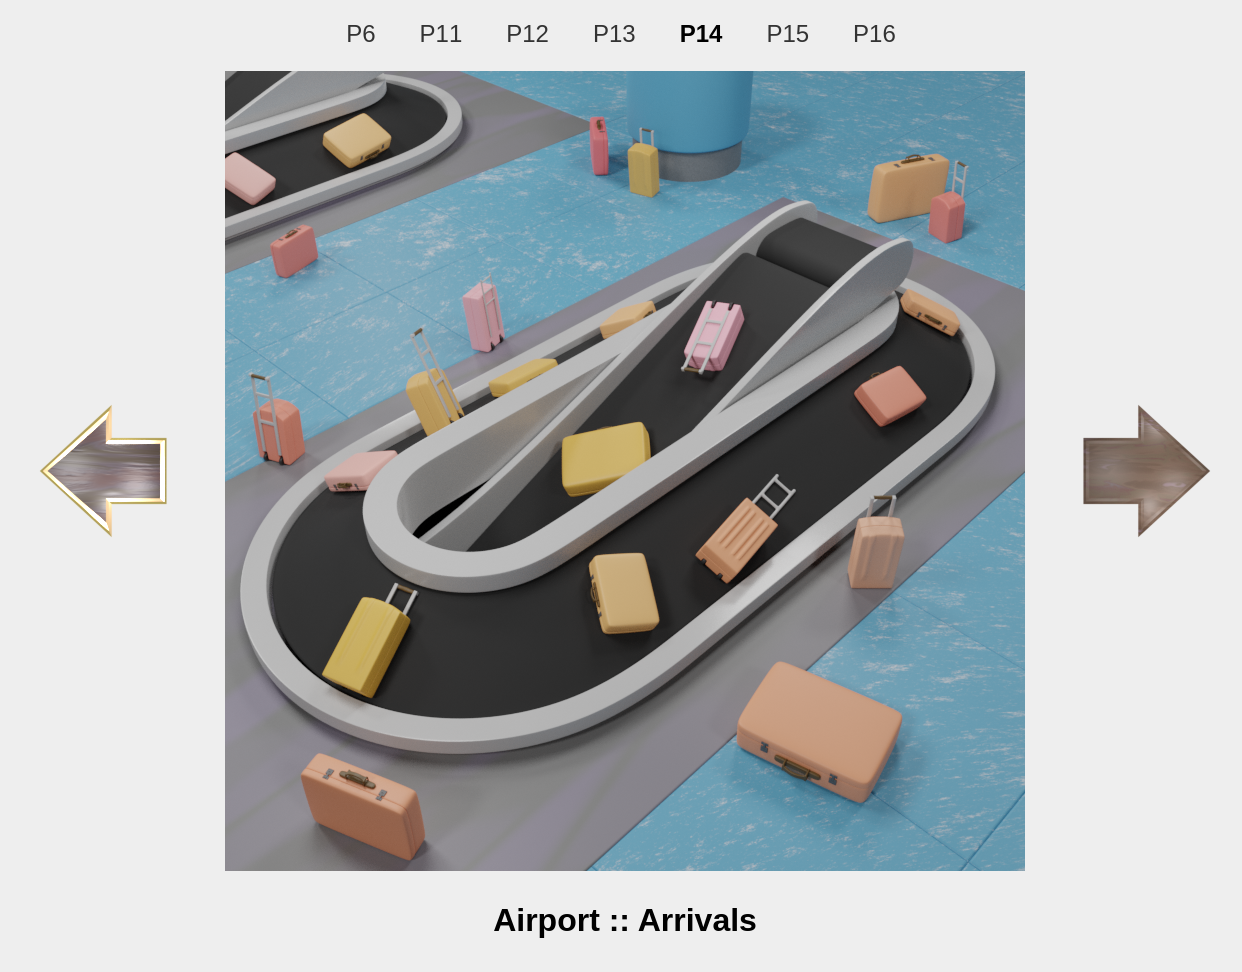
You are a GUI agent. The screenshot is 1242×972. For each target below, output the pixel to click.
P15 (787, 33)
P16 (874, 33)
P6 (360, 33)
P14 (701, 33)
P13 (614, 33)
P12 (527, 33)
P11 (441, 33)
